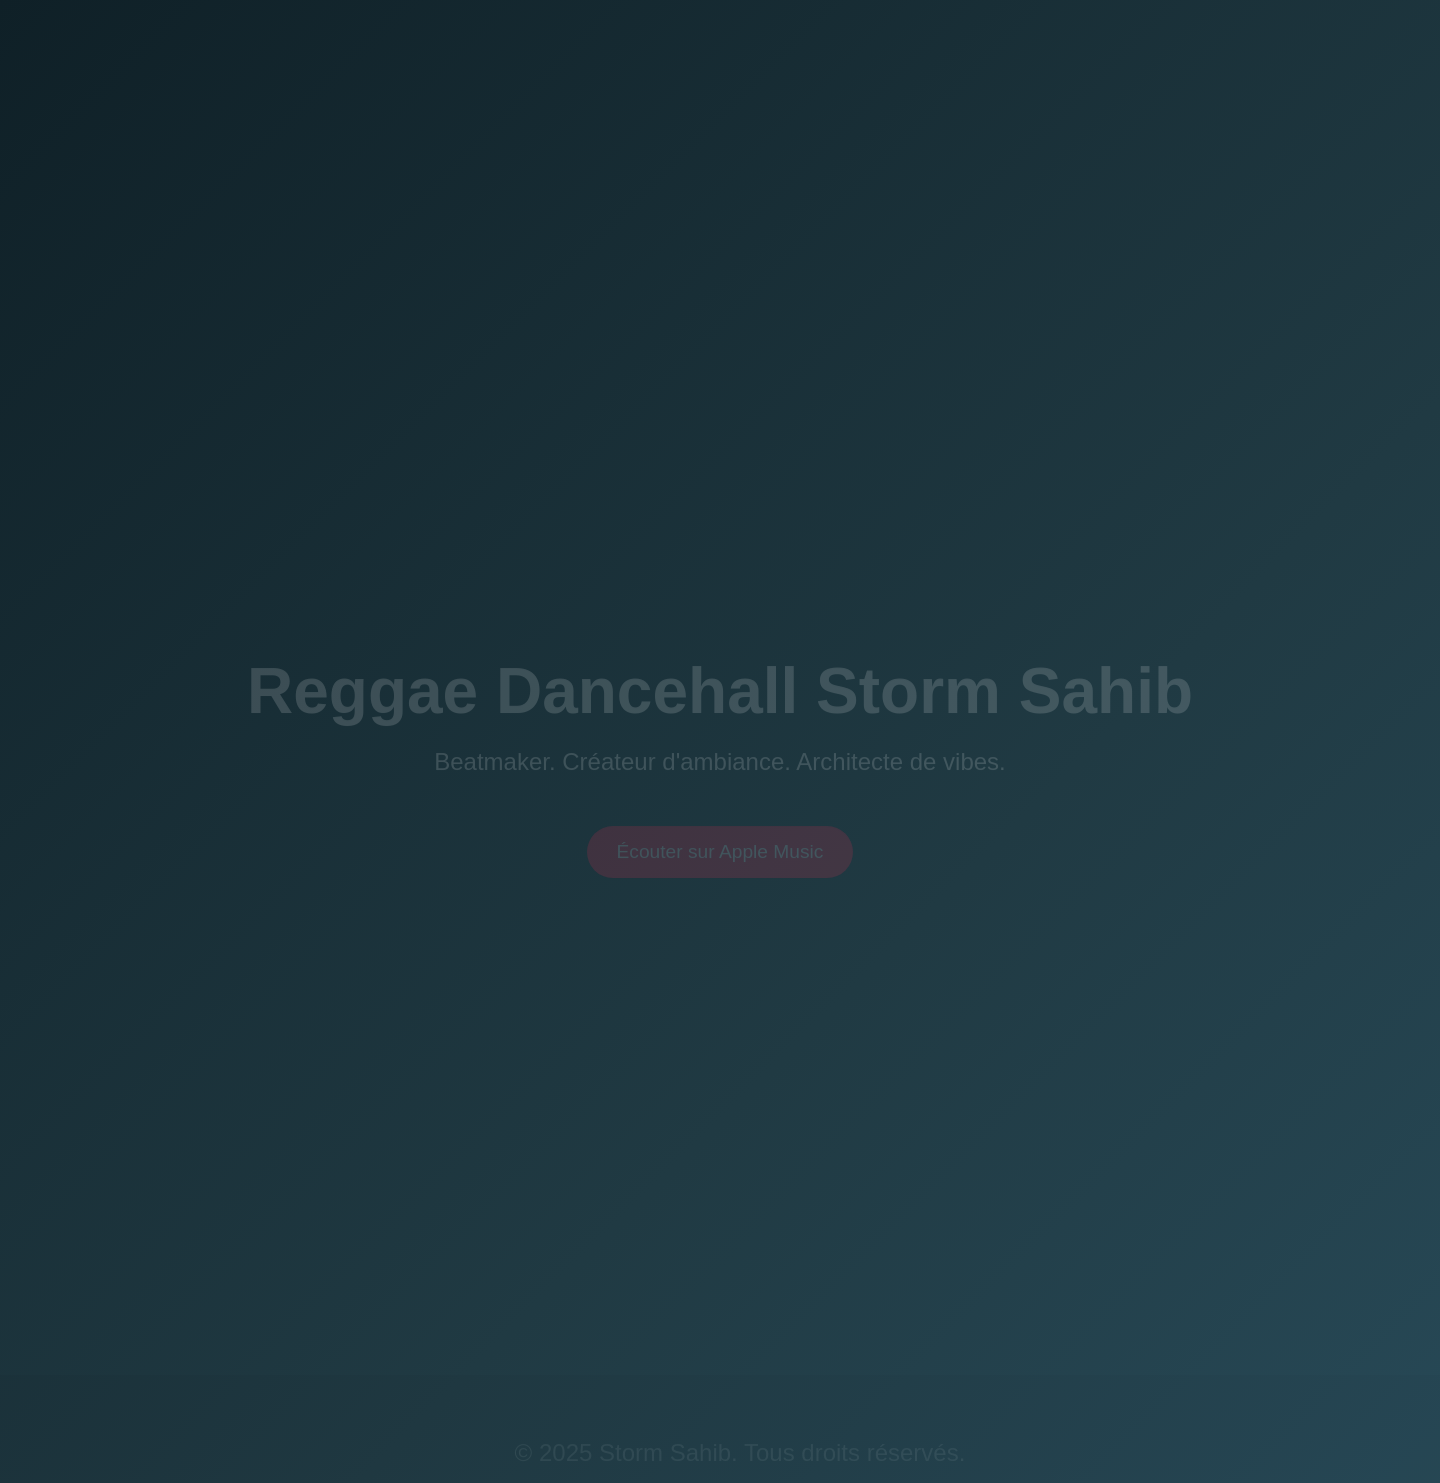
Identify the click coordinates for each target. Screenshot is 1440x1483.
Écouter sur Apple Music (720, 856)
